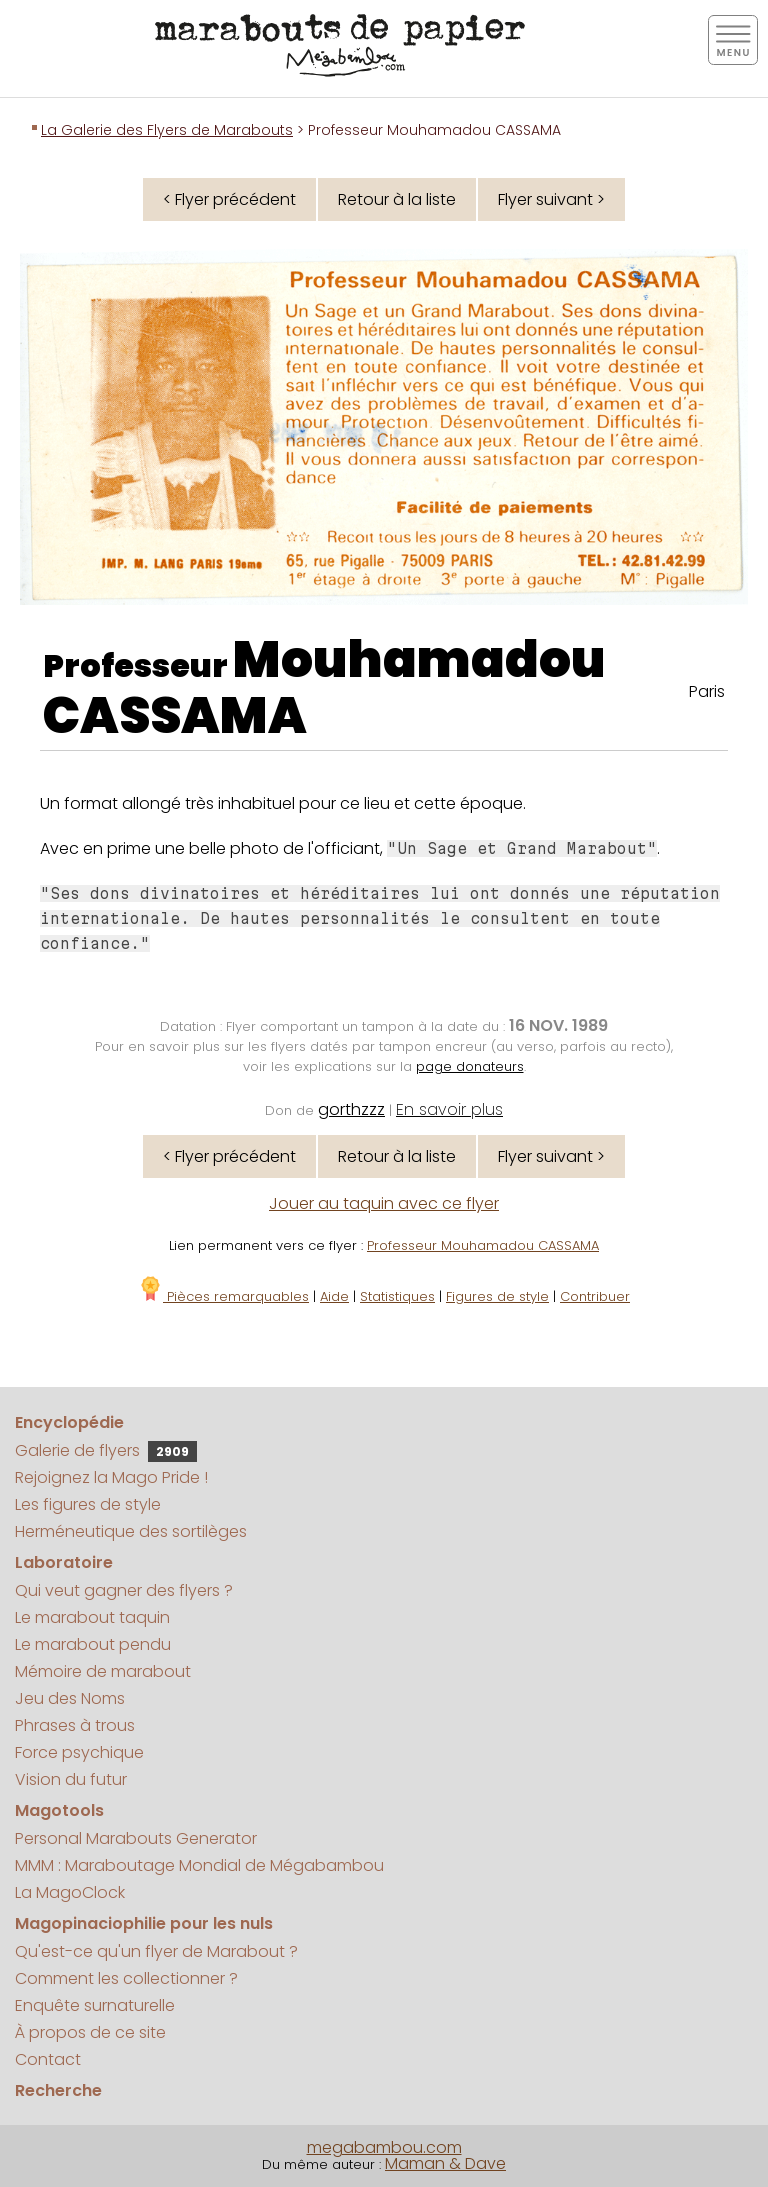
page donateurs (470, 1066)
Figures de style (497, 1296)
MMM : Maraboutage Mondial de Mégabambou (199, 1865)
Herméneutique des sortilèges (131, 1531)
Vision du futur (71, 1779)
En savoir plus (449, 1109)
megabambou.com (384, 2147)
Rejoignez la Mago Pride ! (111, 1477)
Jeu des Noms (70, 1698)
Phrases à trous (75, 1725)
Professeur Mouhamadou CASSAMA (483, 1245)
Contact (48, 2059)
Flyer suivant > (551, 199)
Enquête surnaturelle (95, 2005)
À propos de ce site (90, 2032)
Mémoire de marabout (103, 1671)
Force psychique (79, 1752)
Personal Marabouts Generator (136, 1838)
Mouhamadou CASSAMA (324, 688)
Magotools (59, 1810)
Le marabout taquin (92, 1617)
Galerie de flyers (106, 1450)
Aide (334, 1296)
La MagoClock (70, 1892)
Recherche (58, 2090)
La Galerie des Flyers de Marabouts (167, 130)
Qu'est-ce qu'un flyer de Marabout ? (156, 1951)
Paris (707, 691)
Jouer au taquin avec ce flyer (384, 1203)
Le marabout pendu (93, 1644)
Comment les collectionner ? (126, 1978)
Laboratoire (64, 1562)
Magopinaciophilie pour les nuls (144, 1923)
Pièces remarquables (223, 1296)
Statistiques (397, 1296)
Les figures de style (88, 1504)
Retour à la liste (397, 199)
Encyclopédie (69, 1422)
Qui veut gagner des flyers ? (124, 1590)
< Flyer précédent (229, 199)
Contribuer (595, 1296)
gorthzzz (351, 1109)
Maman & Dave (445, 2163)
